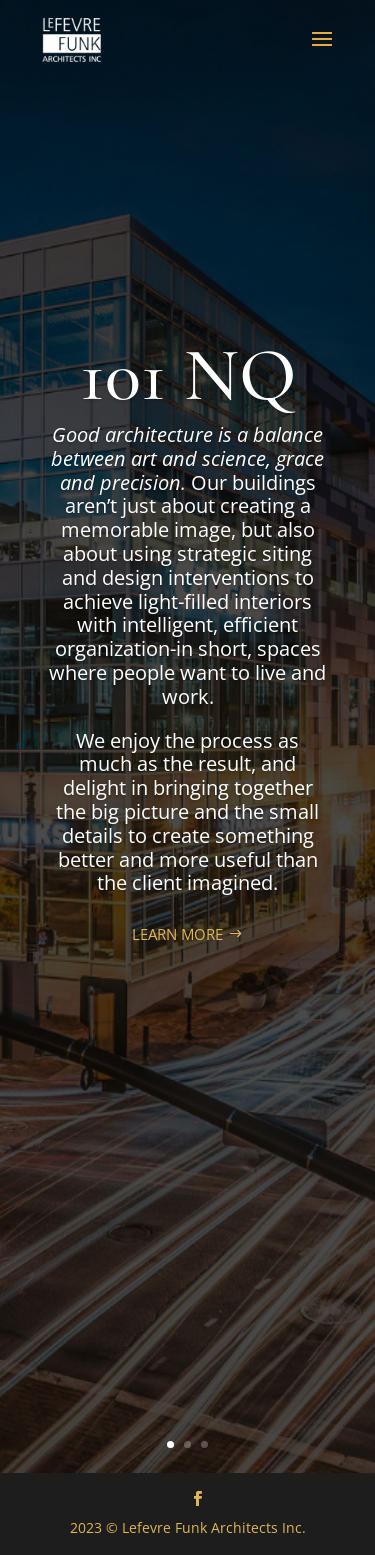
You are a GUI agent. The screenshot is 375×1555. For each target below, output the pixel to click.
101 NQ (188, 375)
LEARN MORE (177, 934)
